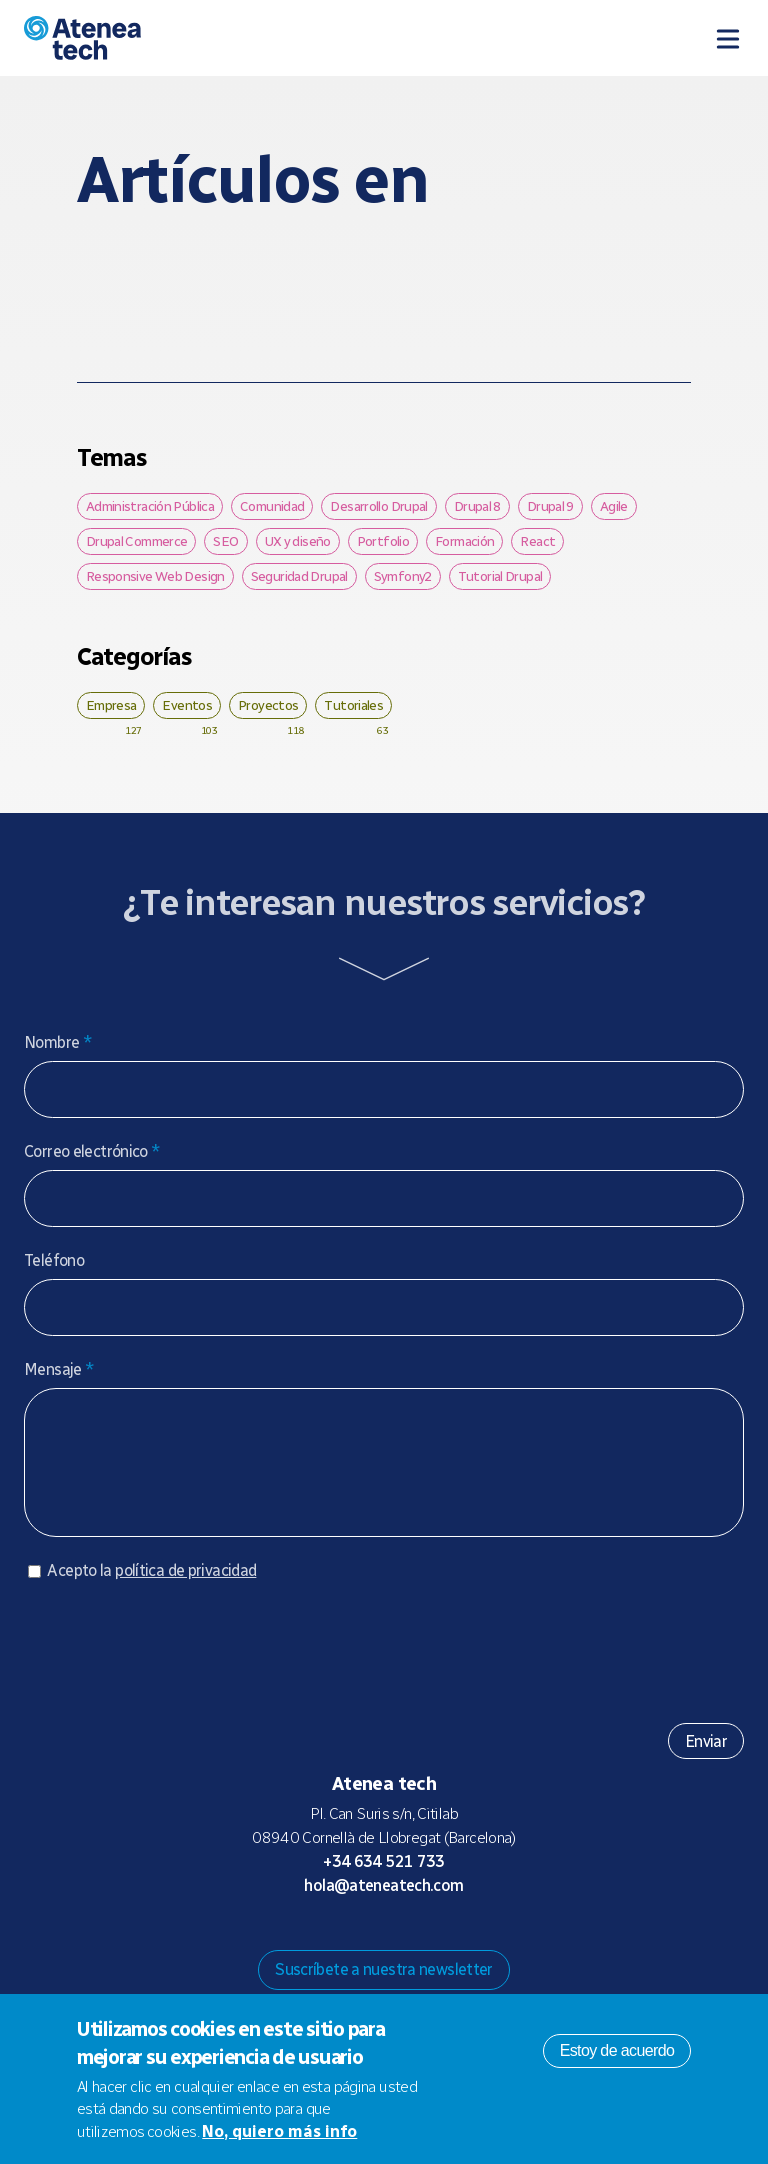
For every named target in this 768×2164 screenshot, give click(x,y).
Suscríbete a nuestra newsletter (384, 1989)
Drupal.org (304, 1944)
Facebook (432, 1944)
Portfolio (383, 541)
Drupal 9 (550, 506)
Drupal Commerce (137, 541)
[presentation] (176, 1664)
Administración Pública (150, 506)
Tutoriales (353, 705)
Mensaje (59, 1369)
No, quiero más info (279, 2131)
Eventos (187, 705)
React (537, 541)
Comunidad (272, 506)
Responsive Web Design (155, 576)
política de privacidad (185, 1590)
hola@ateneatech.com (383, 1905)
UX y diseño (298, 541)
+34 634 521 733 (384, 1881)
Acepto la (151, 1590)
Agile (614, 506)
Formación (464, 541)
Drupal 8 (477, 506)
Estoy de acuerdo (617, 2050)
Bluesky (368, 1944)
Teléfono (54, 1260)
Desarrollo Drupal (378, 506)
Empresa (111, 705)
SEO (225, 541)
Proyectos (268, 705)
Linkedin (464, 1944)
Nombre (58, 1042)
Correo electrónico (92, 1151)
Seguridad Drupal (299, 576)
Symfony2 (403, 576)
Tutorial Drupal (500, 576)
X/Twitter (400, 1944)
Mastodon (336, 1944)
